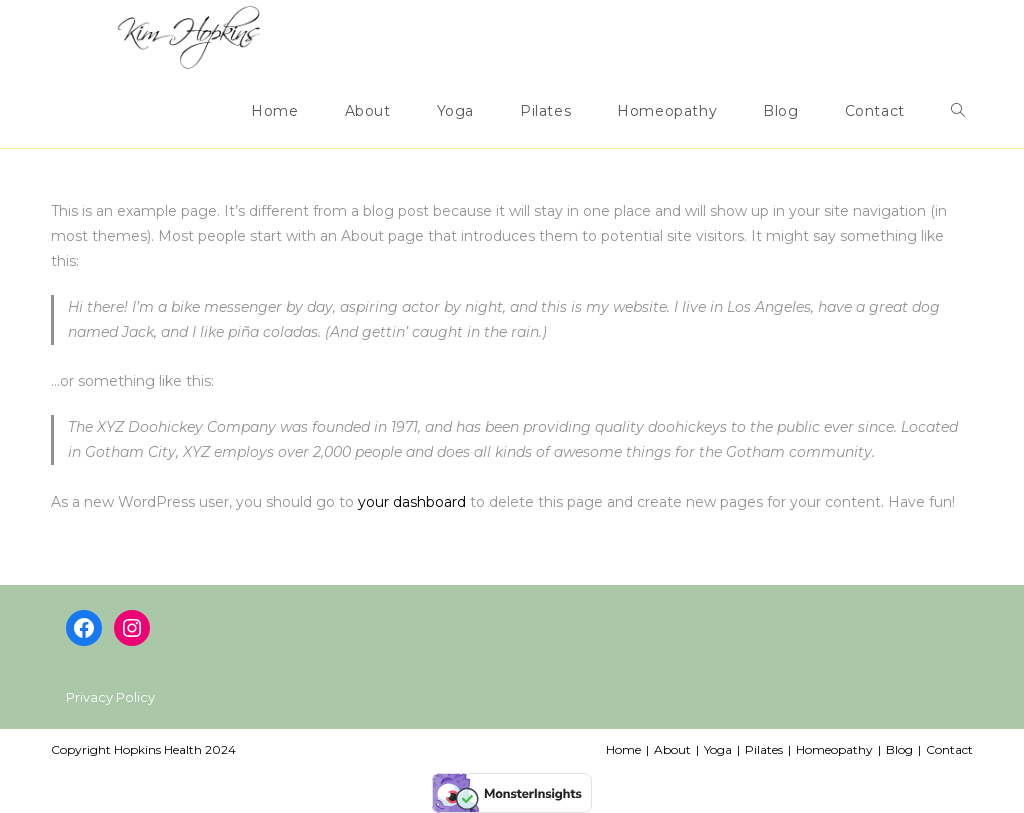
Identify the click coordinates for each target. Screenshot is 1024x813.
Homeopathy (834, 749)
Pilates (764, 749)
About (672, 749)
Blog (899, 749)
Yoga (718, 749)
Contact (949, 749)
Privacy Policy (110, 697)
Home (623, 749)
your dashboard (412, 502)
